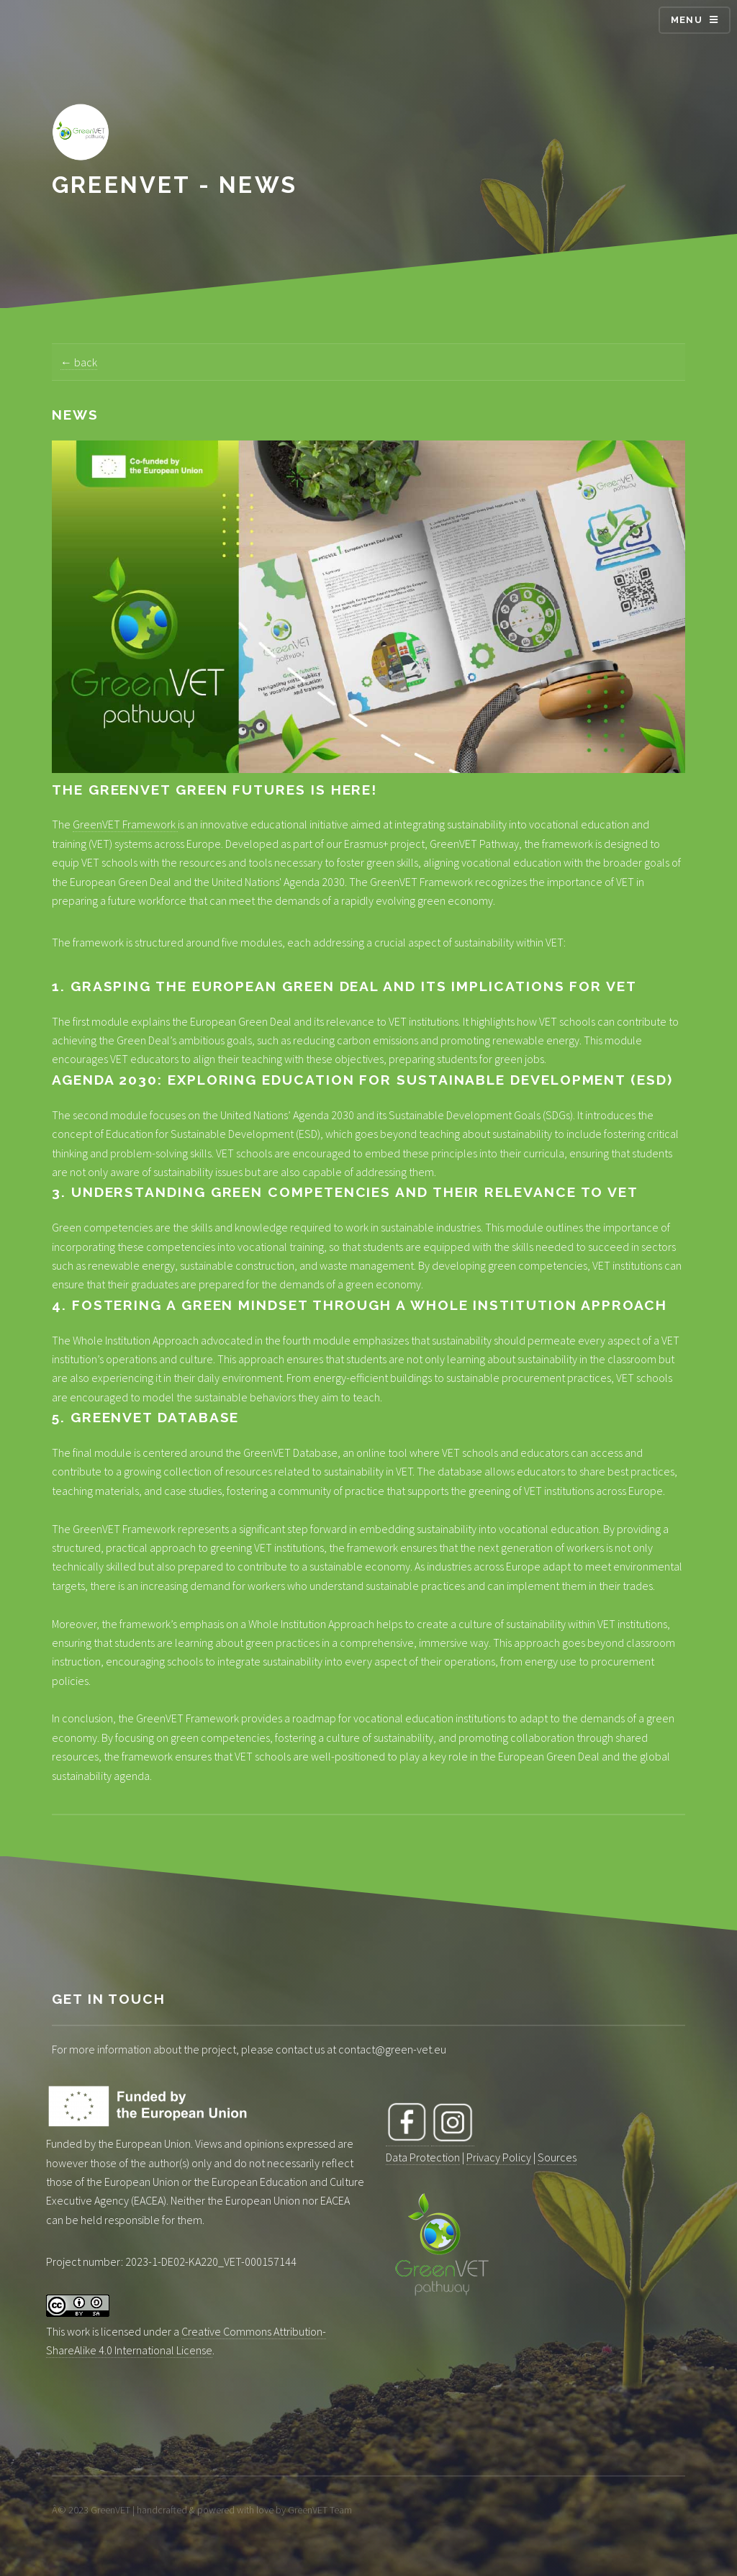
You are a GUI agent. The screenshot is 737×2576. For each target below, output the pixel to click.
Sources (557, 2157)
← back (78, 362)
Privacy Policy (498, 2157)
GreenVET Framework (125, 824)
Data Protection (423, 2157)
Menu (686, 19)
